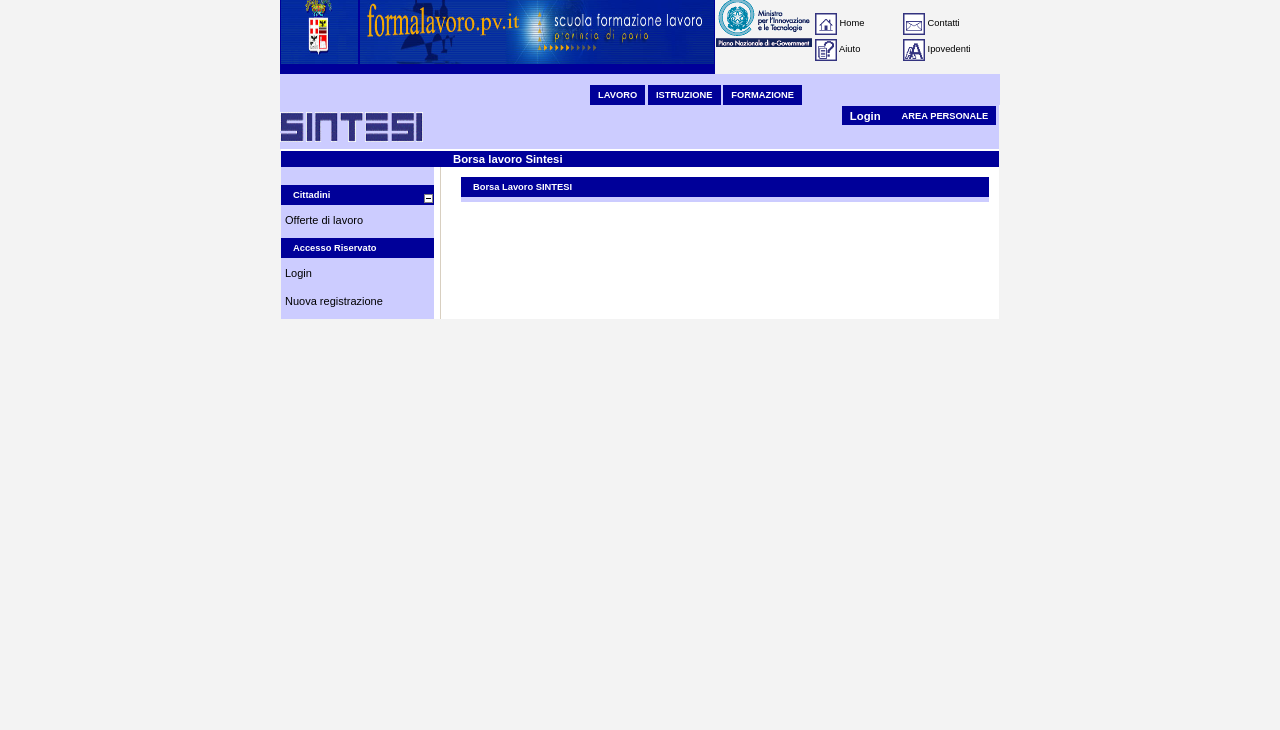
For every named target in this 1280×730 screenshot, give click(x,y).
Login (865, 116)
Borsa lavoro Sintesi (508, 159)
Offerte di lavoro (324, 220)
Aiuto (849, 49)
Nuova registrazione (334, 301)
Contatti (944, 23)
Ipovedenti (949, 49)
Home (852, 23)
